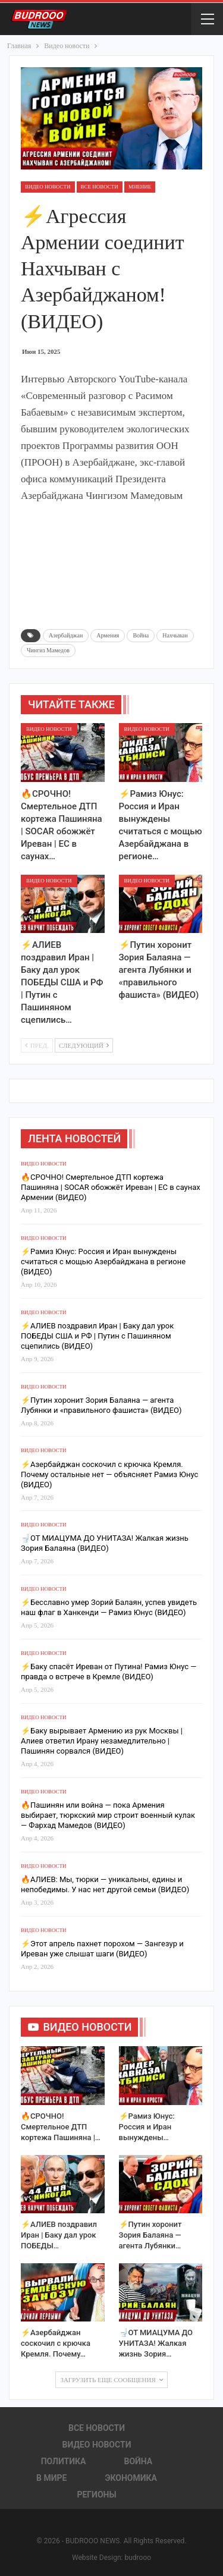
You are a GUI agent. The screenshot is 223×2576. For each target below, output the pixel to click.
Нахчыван (174, 635)
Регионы (96, 2494)
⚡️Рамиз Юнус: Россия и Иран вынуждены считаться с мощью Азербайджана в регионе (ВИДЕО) (103, 1261)
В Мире (51, 2478)
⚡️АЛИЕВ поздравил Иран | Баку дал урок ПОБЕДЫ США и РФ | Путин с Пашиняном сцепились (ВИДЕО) (97, 1335)
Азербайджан (66, 635)
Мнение (140, 187)
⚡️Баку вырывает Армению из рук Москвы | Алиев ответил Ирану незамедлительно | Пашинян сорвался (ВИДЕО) (102, 1740)
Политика (63, 2461)
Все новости (99, 187)
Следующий (84, 1045)
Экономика (131, 2478)
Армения (107, 635)
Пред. (37, 1045)
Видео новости (48, 187)
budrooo (137, 2557)
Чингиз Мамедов (48, 650)
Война (141, 635)
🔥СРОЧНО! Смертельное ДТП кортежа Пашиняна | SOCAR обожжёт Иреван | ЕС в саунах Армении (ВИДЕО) (110, 1187)
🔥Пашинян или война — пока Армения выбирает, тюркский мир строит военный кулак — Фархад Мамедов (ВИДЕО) (108, 1815)
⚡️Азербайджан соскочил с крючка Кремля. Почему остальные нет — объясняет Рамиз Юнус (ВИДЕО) (109, 1474)
